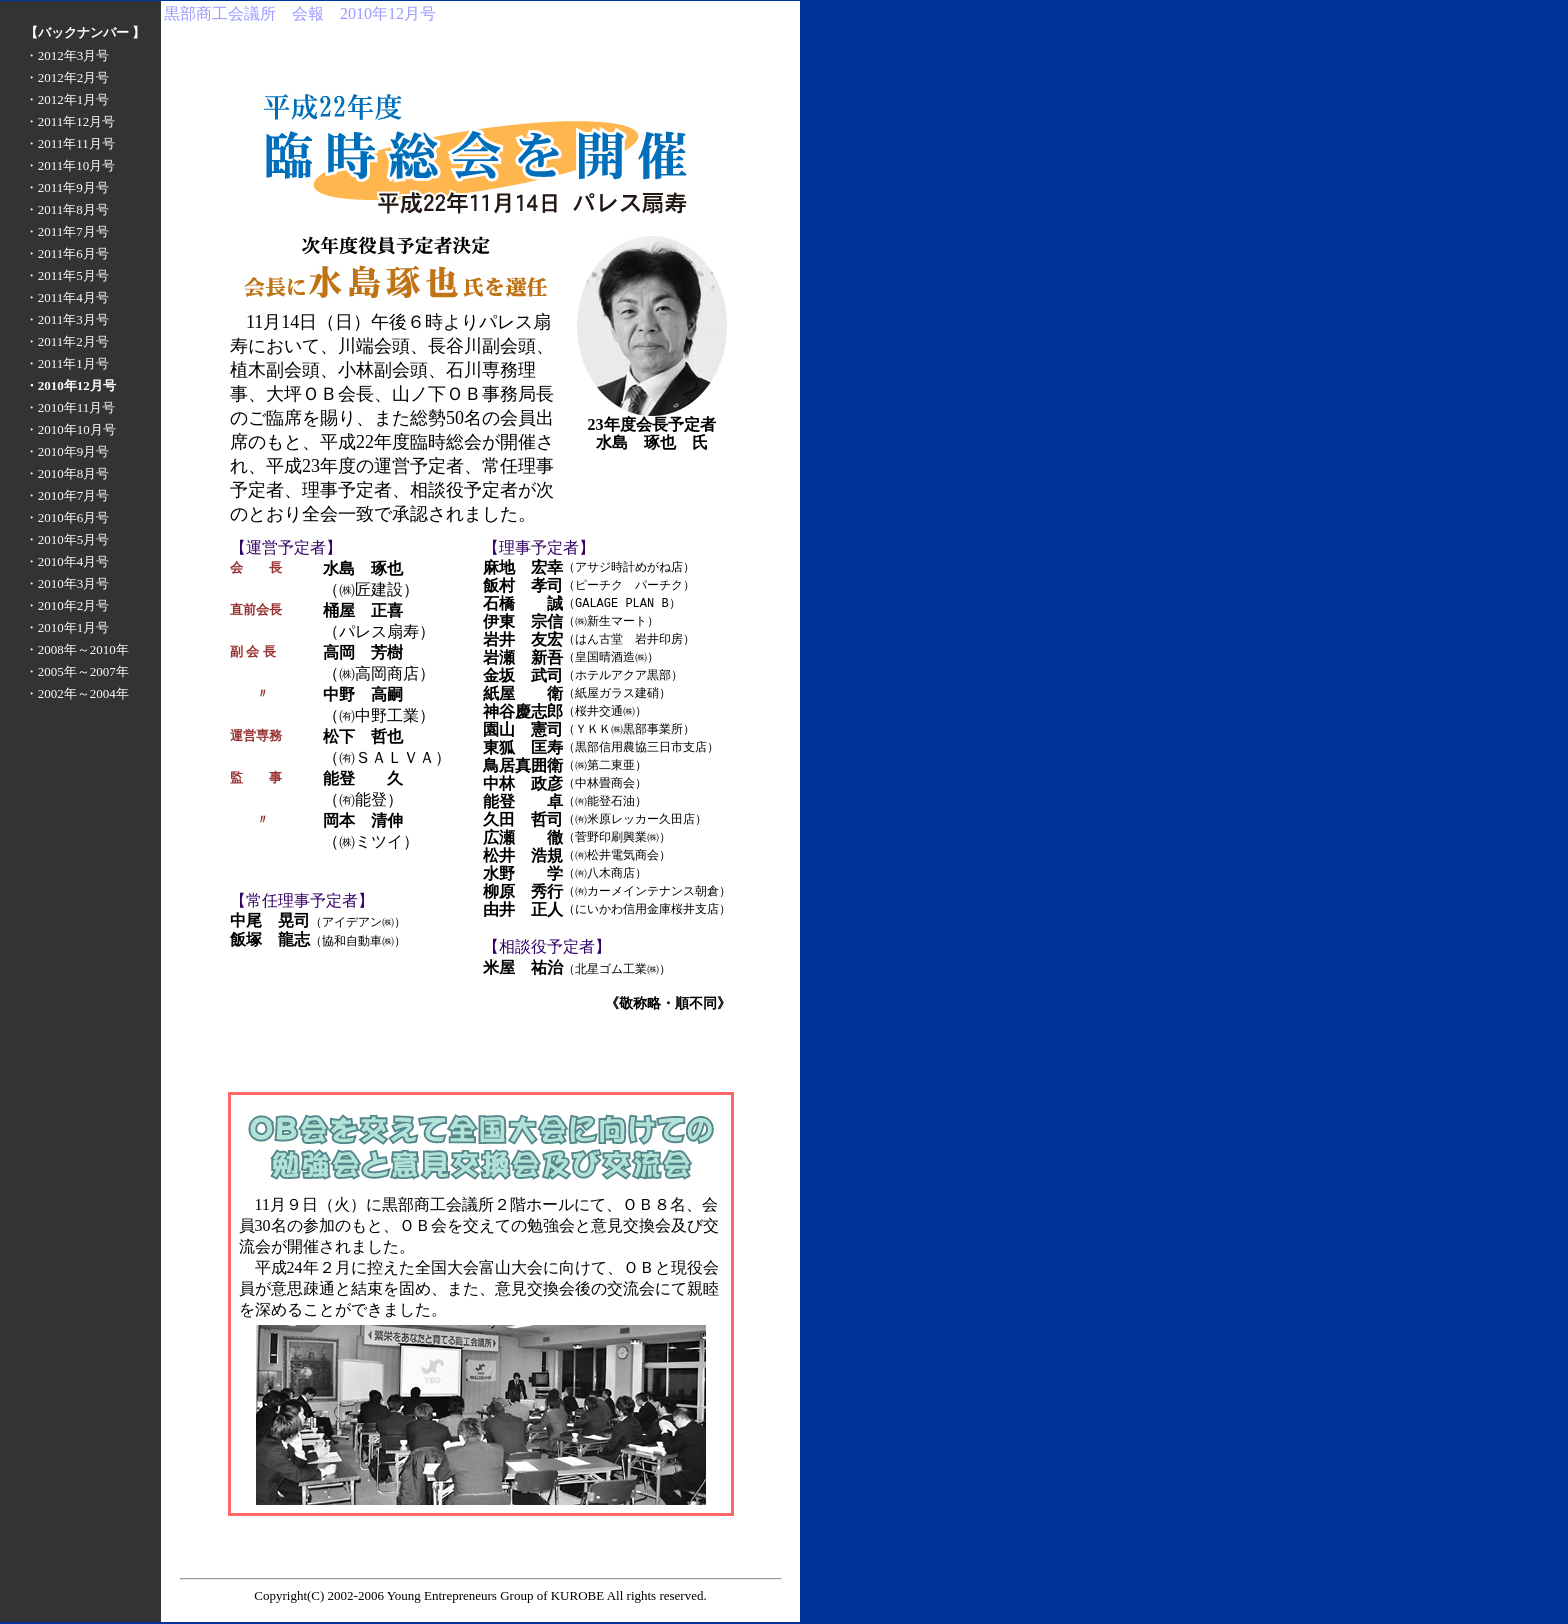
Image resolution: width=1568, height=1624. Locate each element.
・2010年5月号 (67, 539)
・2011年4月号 (67, 297)
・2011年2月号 (67, 341)
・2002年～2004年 (77, 693)
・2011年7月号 (67, 231)
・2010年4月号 (67, 561)
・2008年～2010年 (77, 649)
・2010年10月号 (70, 429)
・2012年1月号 (67, 99)
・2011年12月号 (70, 121)
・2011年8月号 (67, 209)
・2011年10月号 (70, 165)
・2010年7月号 (67, 495)
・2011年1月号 (67, 363)
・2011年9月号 (67, 187)
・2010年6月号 (67, 517)
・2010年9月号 (67, 451)
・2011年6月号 (67, 253)
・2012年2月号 (67, 77)
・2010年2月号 (67, 605)
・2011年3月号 (67, 319)
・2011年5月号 (67, 275)
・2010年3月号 (67, 583)
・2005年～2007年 (77, 671)
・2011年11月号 (70, 143)
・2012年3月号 (67, 55)
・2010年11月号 (70, 407)
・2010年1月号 (67, 627)
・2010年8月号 (67, 473)
